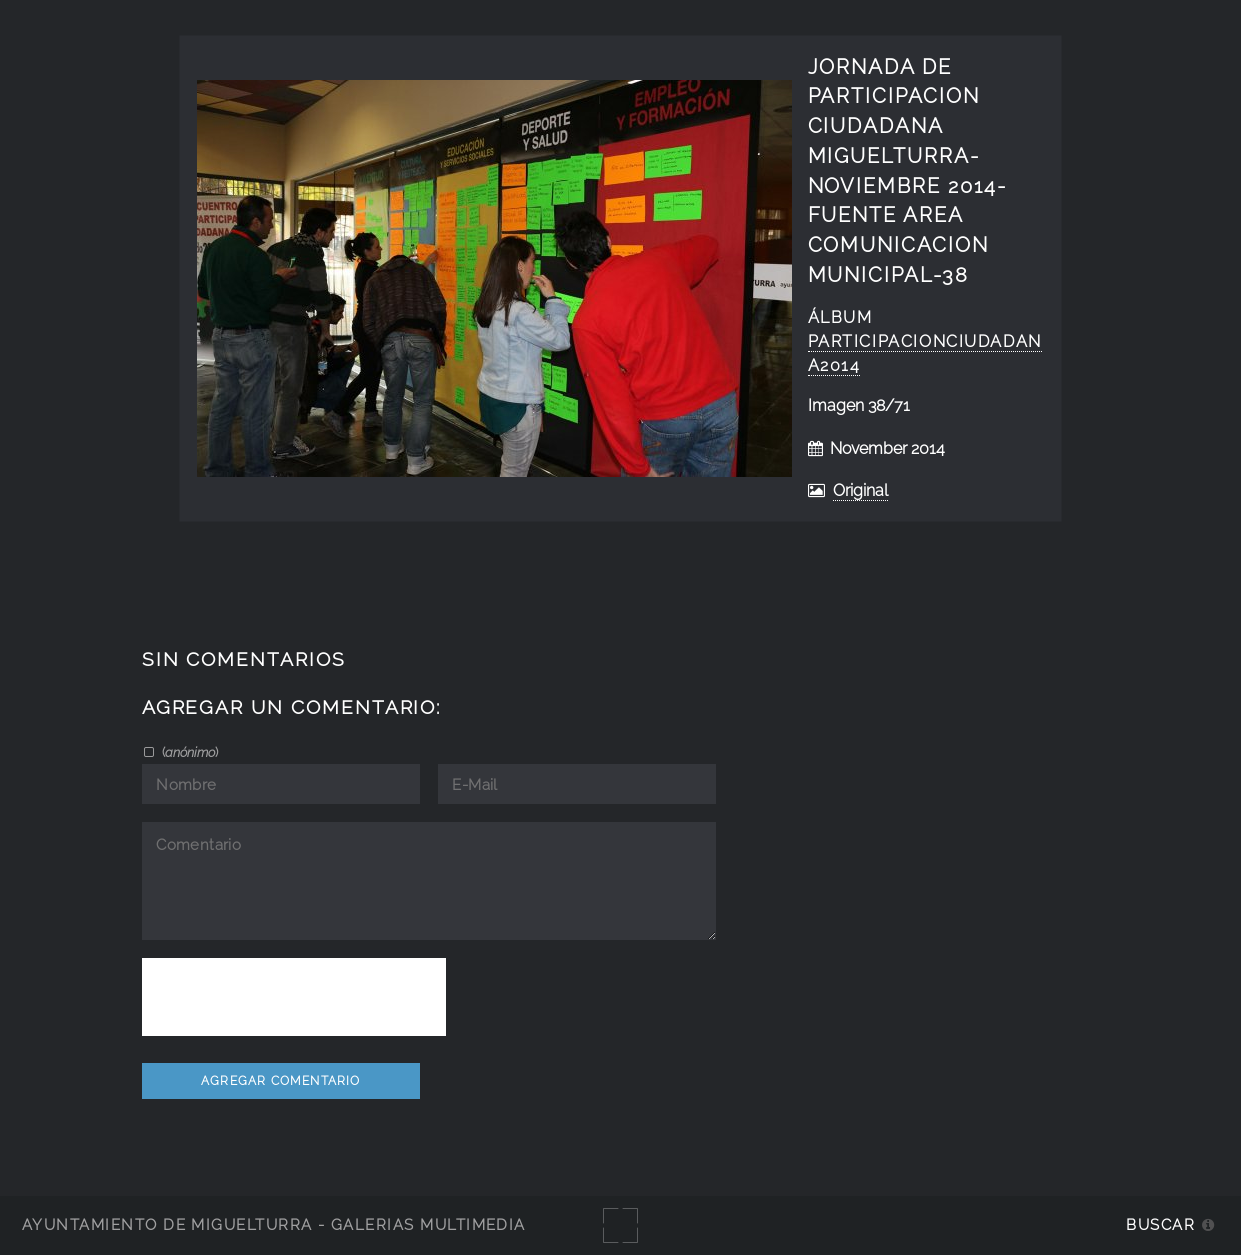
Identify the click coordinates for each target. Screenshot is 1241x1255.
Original (860, 490)
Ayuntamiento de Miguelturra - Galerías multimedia (274, 1224)
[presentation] (294, 997)
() (188, 752)
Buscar (1160, 1224)
